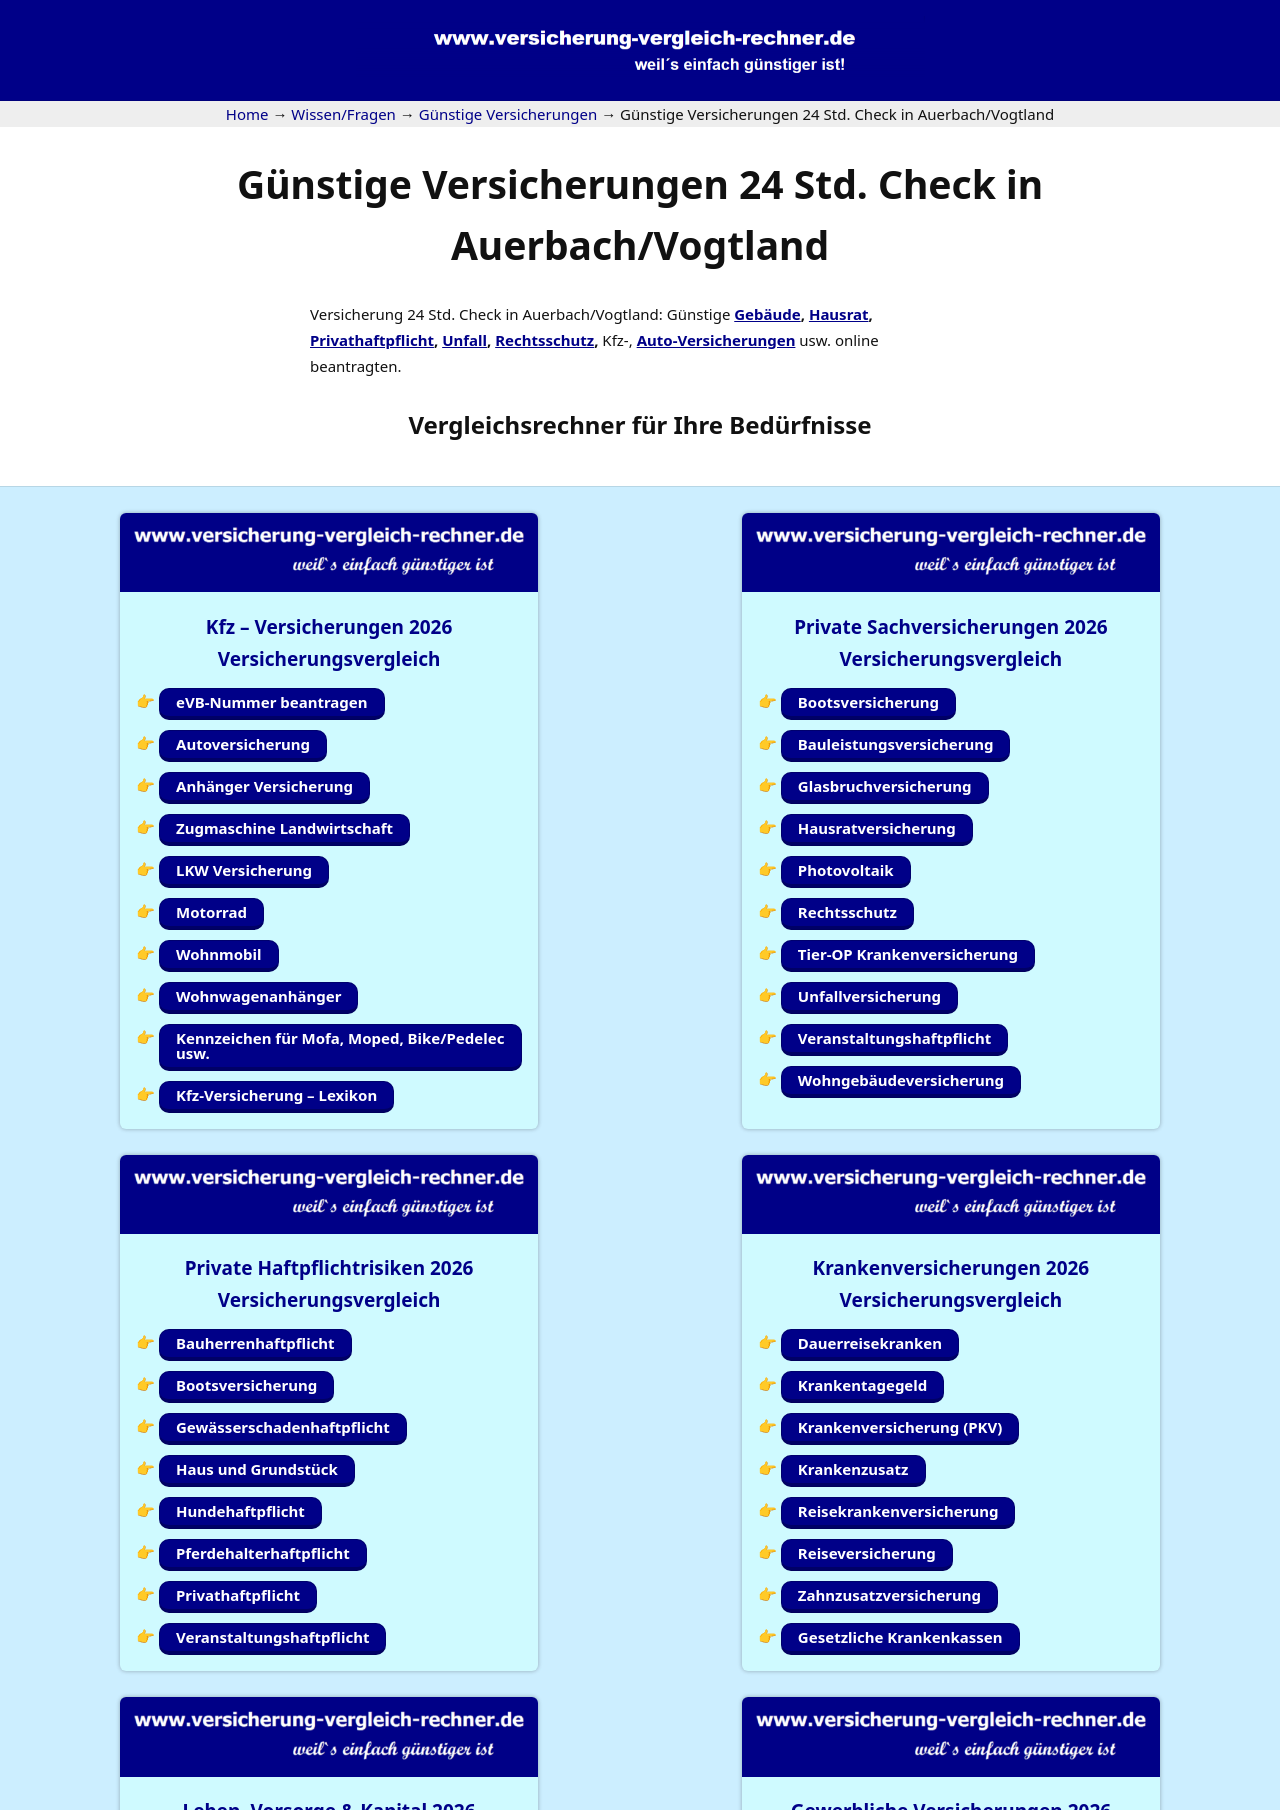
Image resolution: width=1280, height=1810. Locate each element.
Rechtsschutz (544, 340)
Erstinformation (1224, 1797)
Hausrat (839, 314)
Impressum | (948, 1797)
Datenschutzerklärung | (1082, 1797)
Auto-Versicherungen (716, 340)
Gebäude (767, 314)
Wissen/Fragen (780, 1719)
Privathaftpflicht (372, 340)
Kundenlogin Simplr (631, 1719)
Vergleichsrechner (516, 424)
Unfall (464, 340)
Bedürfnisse (800, 424)
